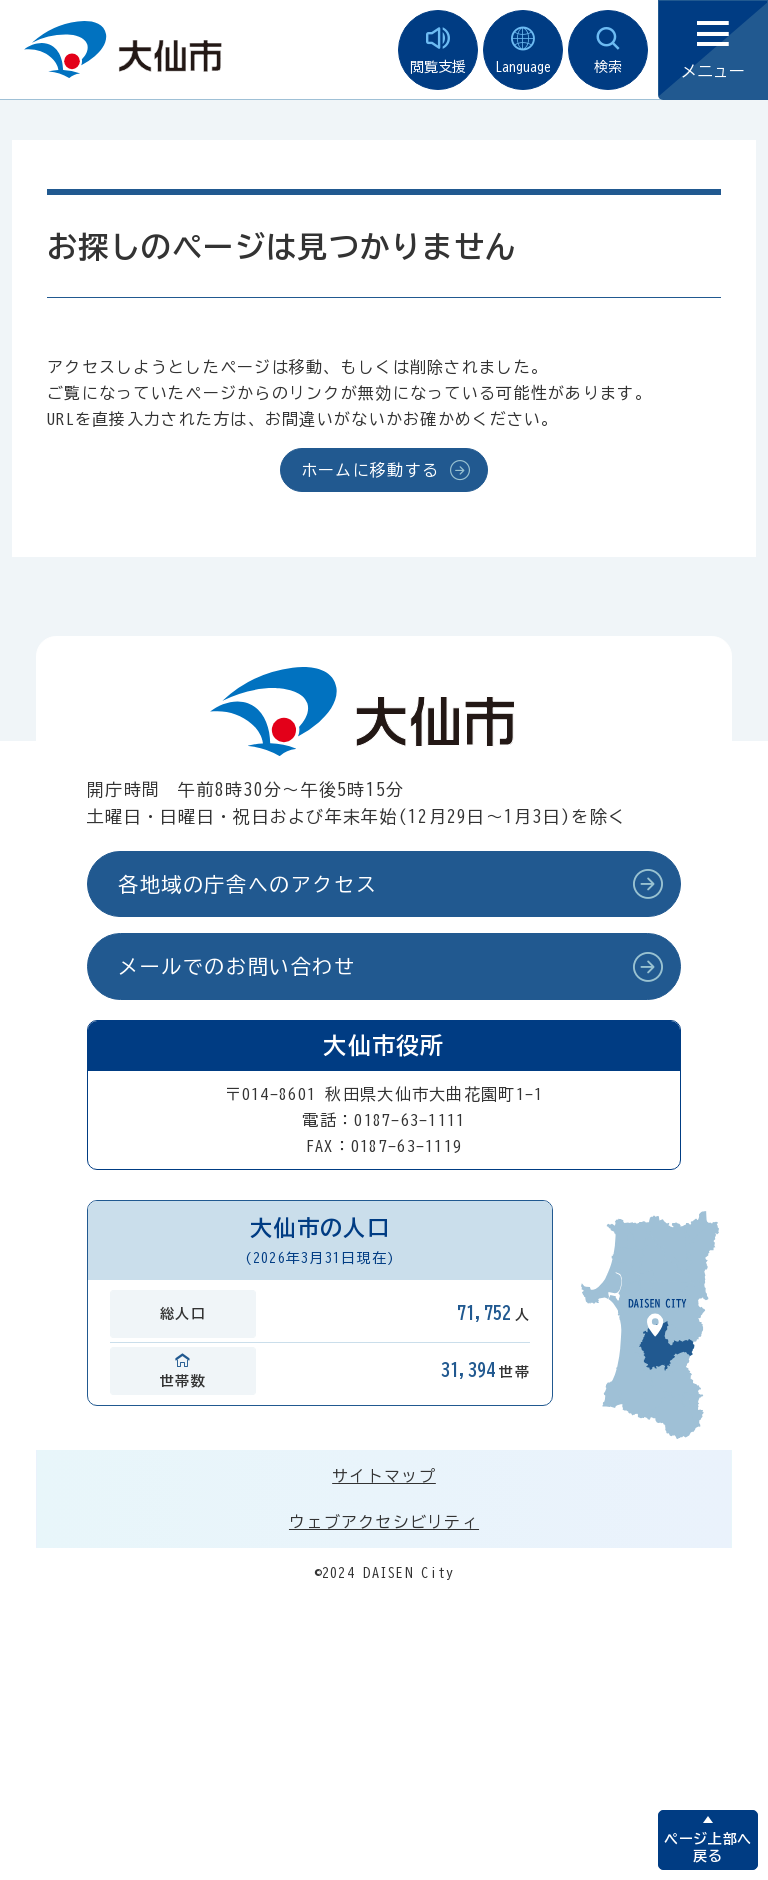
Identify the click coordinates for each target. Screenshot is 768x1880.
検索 (608, 50)
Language (523, 50)
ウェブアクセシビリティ (384, 1522)
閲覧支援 (438, 50)
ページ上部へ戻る (707, 1847)
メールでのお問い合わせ (237, 966)
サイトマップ (384, 1476)
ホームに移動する (370, 470)
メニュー (713, 50)
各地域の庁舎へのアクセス (247, 884)
